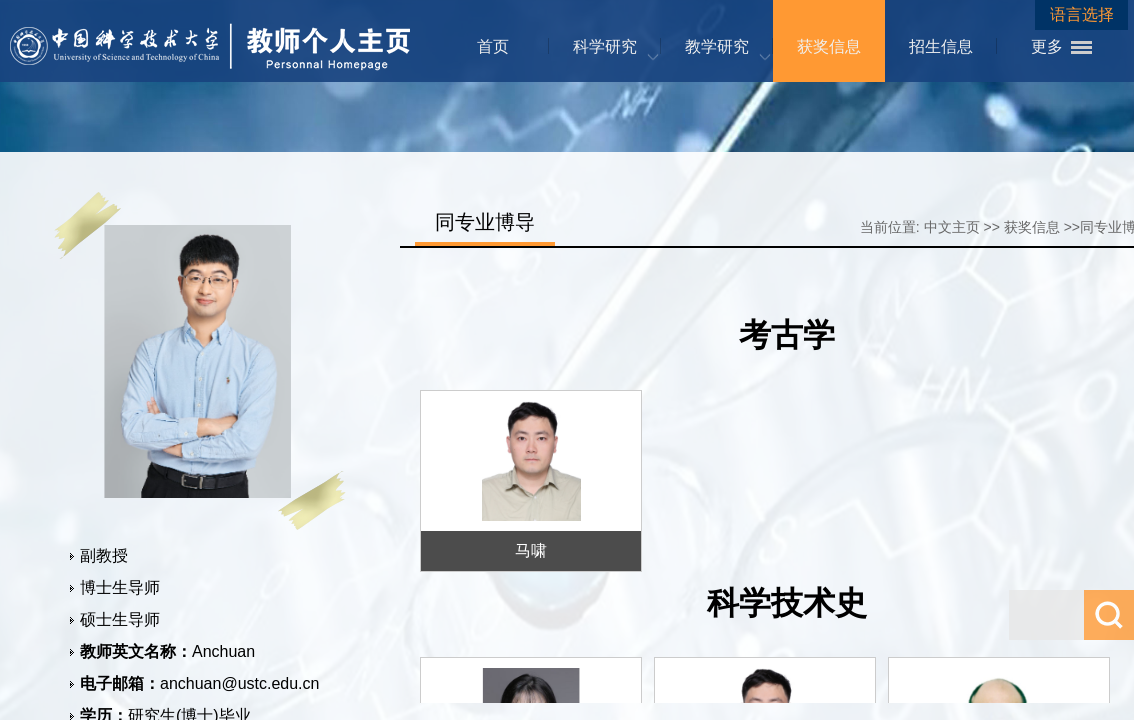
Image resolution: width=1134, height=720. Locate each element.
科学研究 (605, 46)
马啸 (531, 550)
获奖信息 (829, 46)
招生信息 (941, 46)
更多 (1047, 46)
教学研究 (717, 46)
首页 (493, 46)
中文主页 (952, 227)
